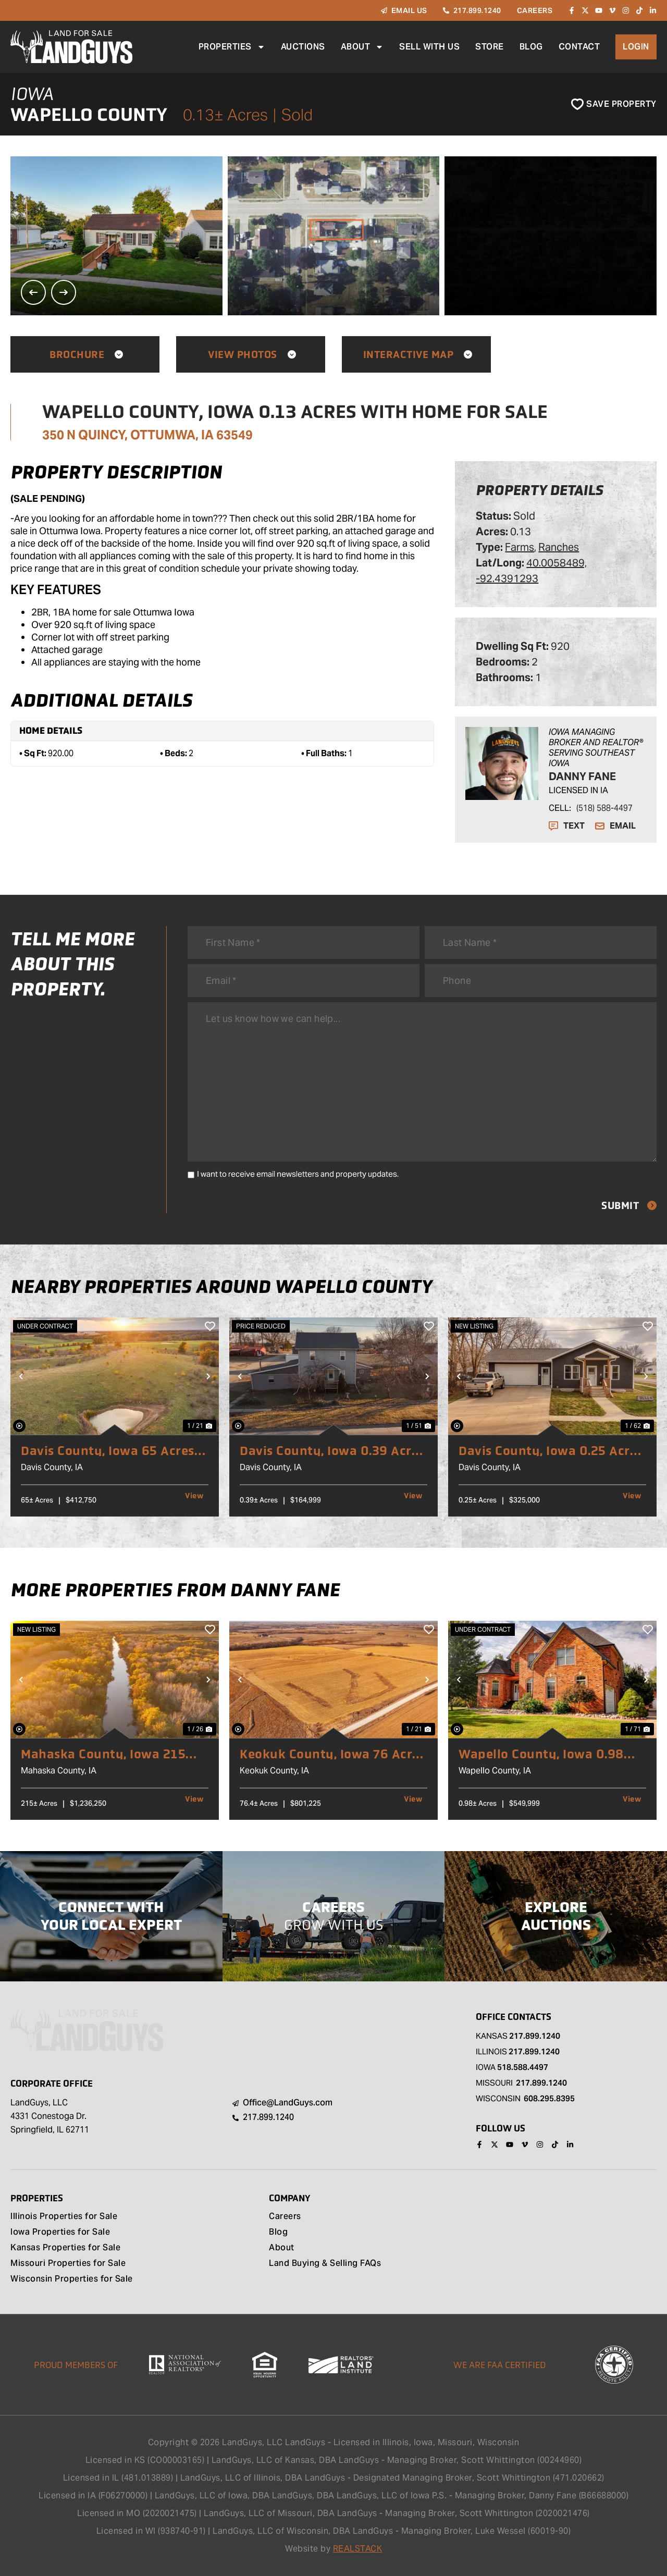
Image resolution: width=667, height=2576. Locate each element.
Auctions (303, 46)
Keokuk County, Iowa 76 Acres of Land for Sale (332, 1754)
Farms (519, 547)
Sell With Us (429, 46)
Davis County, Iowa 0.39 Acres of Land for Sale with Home (332, 1451)
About (362, 47)
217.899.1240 (534, 2036)
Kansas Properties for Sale (65, 2248)
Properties (232, 47)
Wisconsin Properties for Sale (71, 2279)
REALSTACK (357, 2548)
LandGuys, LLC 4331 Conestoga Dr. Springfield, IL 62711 (49, 2116)
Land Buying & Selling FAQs (325, 2264)
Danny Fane (582, 776)
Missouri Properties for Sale (68, 2264)
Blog (531, 46)
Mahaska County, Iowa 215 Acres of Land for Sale (103, 1754)
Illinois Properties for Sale (63, 2217)
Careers (285, 2217)
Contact (579, 46)
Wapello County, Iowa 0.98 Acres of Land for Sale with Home (541, 1754)
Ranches (558, 547)
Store (489, 46)
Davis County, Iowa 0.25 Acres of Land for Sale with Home (551, 1451)
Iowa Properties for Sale (60, 2232)
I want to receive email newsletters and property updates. (298, 1174)
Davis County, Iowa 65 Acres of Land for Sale (107, 1451)
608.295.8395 (549, 2098)
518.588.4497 (522, 2067)
